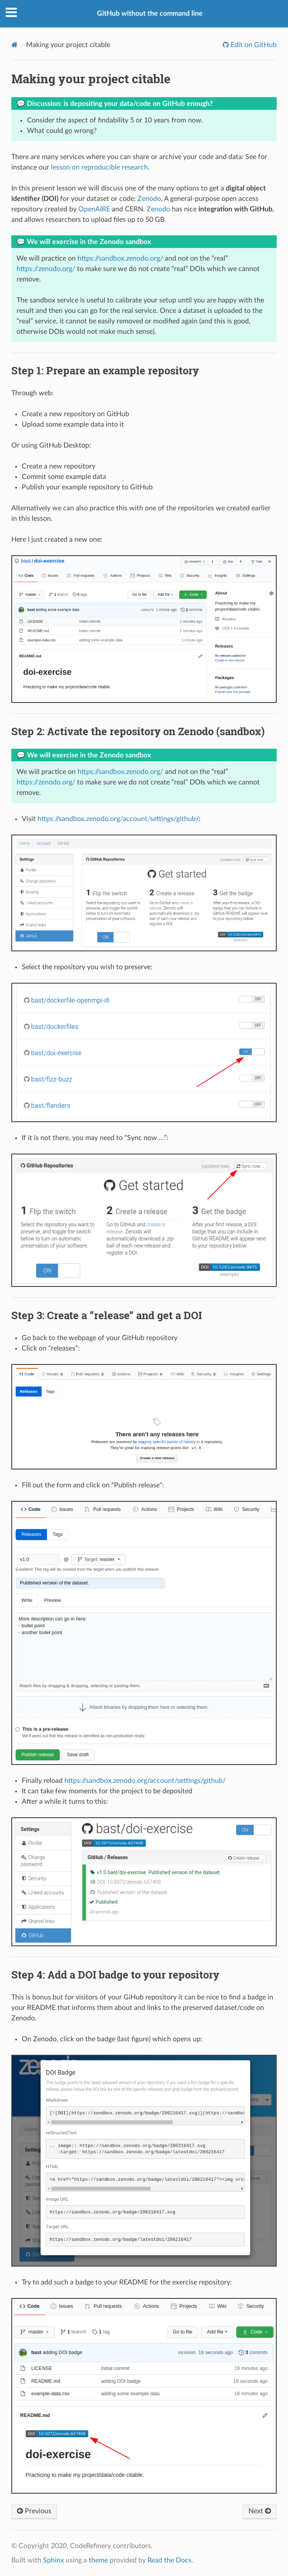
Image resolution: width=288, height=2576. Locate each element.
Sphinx (53, 2560)
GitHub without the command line (150, 13)
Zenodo (149, 198)
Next (259, 2511)
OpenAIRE (94, 209)
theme (98, 2560)
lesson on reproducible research (99, 167)
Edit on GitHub (253, 44)
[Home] (14, 44)
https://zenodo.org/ (46, 268)
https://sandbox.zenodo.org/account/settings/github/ (118, 818)
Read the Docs (169, 2560)
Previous (34, 2511)
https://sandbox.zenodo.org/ (120, 258)
